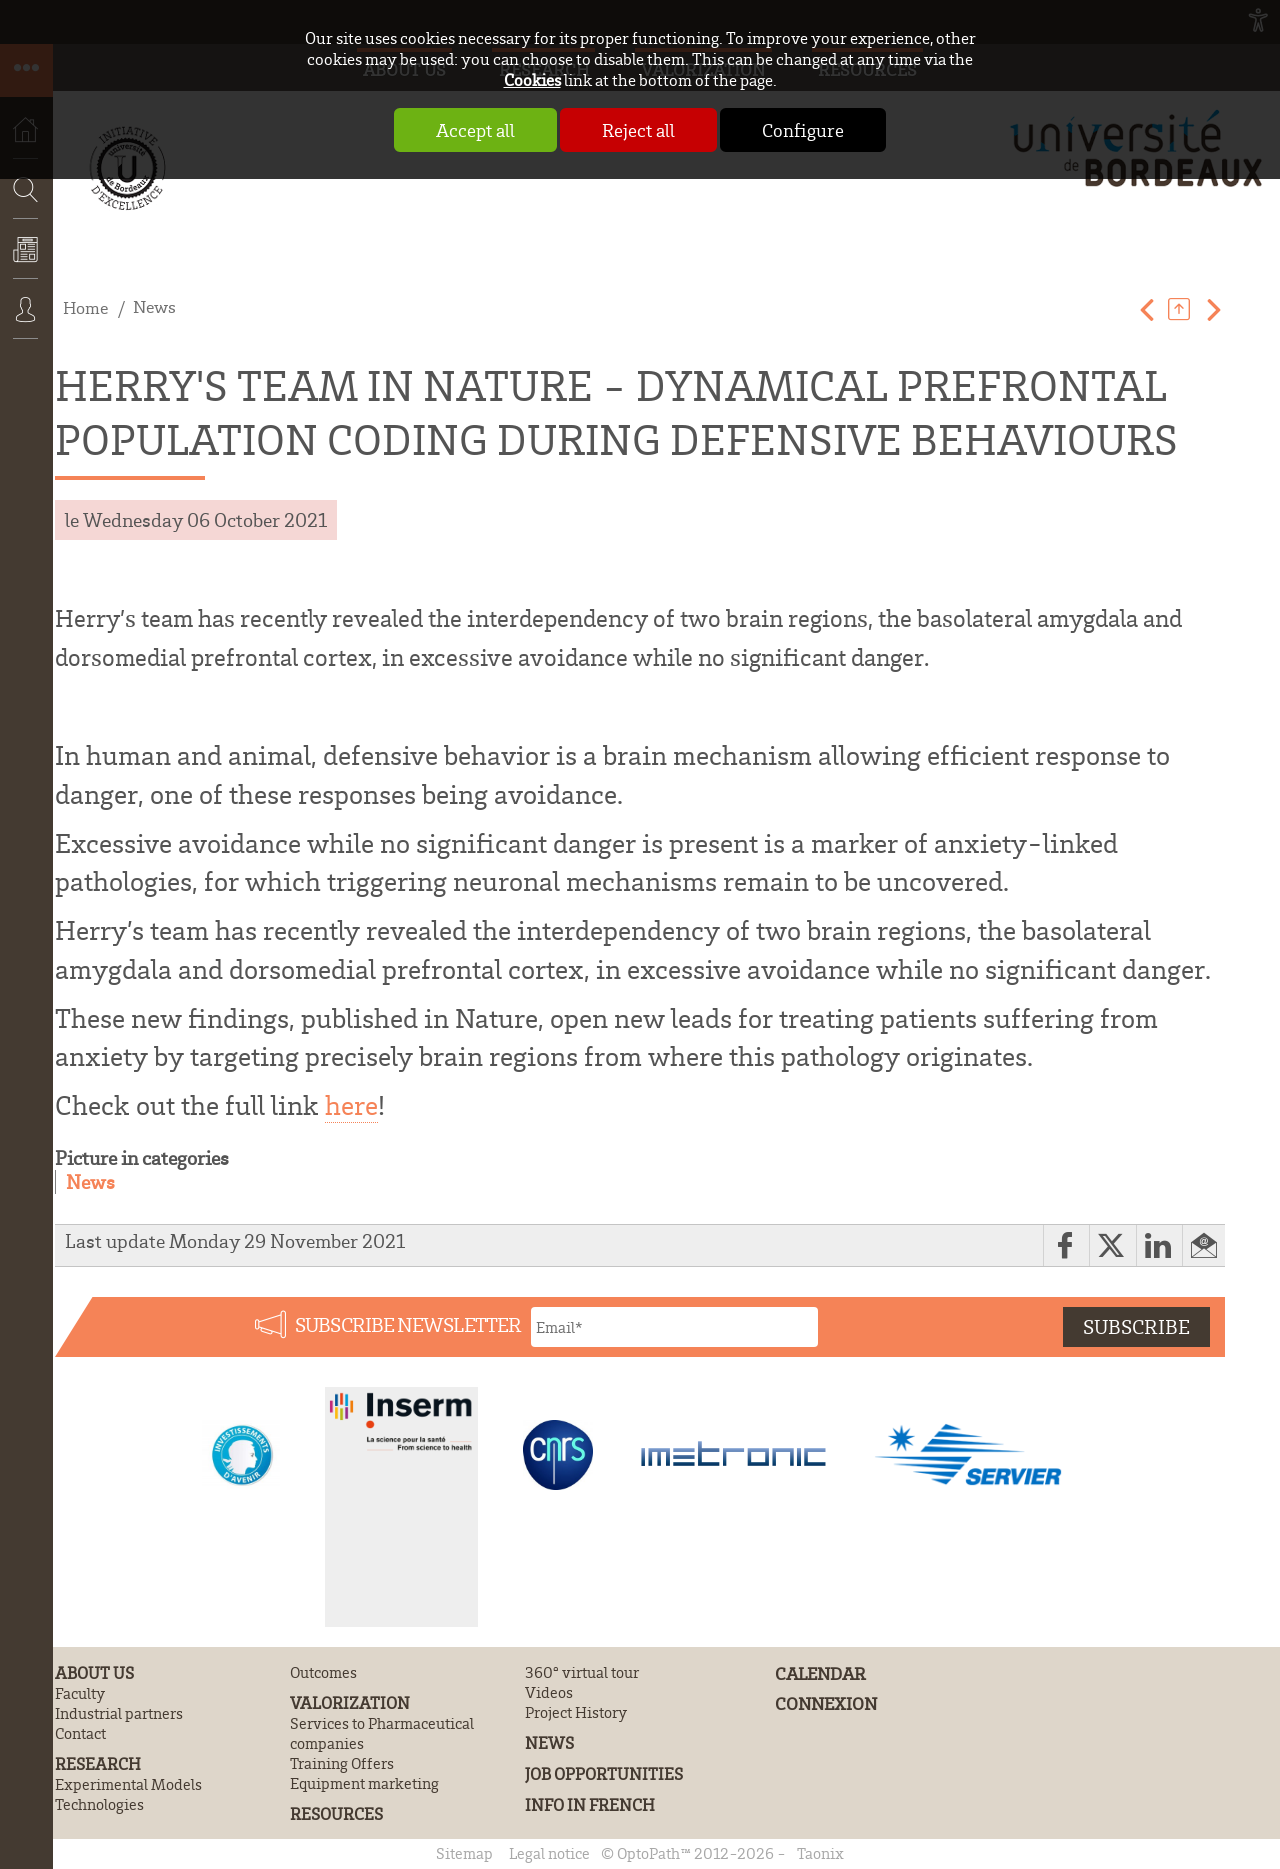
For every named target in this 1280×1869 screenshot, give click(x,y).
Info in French (590, 1804)
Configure (803, 130)
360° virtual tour (582, 1672)
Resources (336, 1813)
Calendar (820, 1673)
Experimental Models (128, 1784)
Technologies (99, 1804)
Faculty (80, 1693)
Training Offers (342, 1763)
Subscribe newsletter (408, 1324)
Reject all (638, 130)
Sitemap (464, 1853)
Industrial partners (119, 1713)
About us (94, 1672)
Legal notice (549, 1853)
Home (85, 307)
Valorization (350, 1702)
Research (98, 1763)
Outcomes (323, 1672)
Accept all (475, 130)
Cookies (532, 79)
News (26, 263)
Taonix (820, 1853)
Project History (576, 1712)
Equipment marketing (364, 1783)
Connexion (26, 323)
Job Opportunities (604, 1773)
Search (20, 248)
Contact (80, 1733)
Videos (549, 1692)
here (351, 1105)
